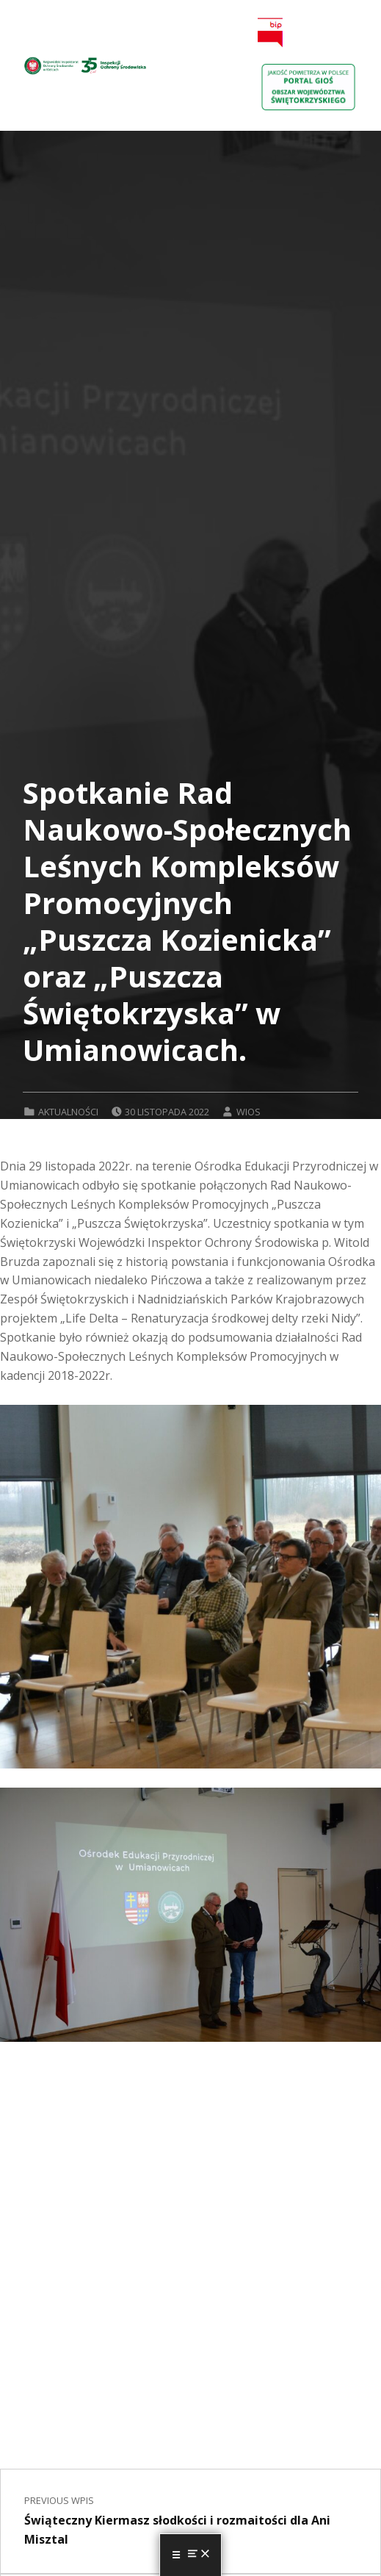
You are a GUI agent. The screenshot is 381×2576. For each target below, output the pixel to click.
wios (248, 1111)
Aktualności (68, 1111)
